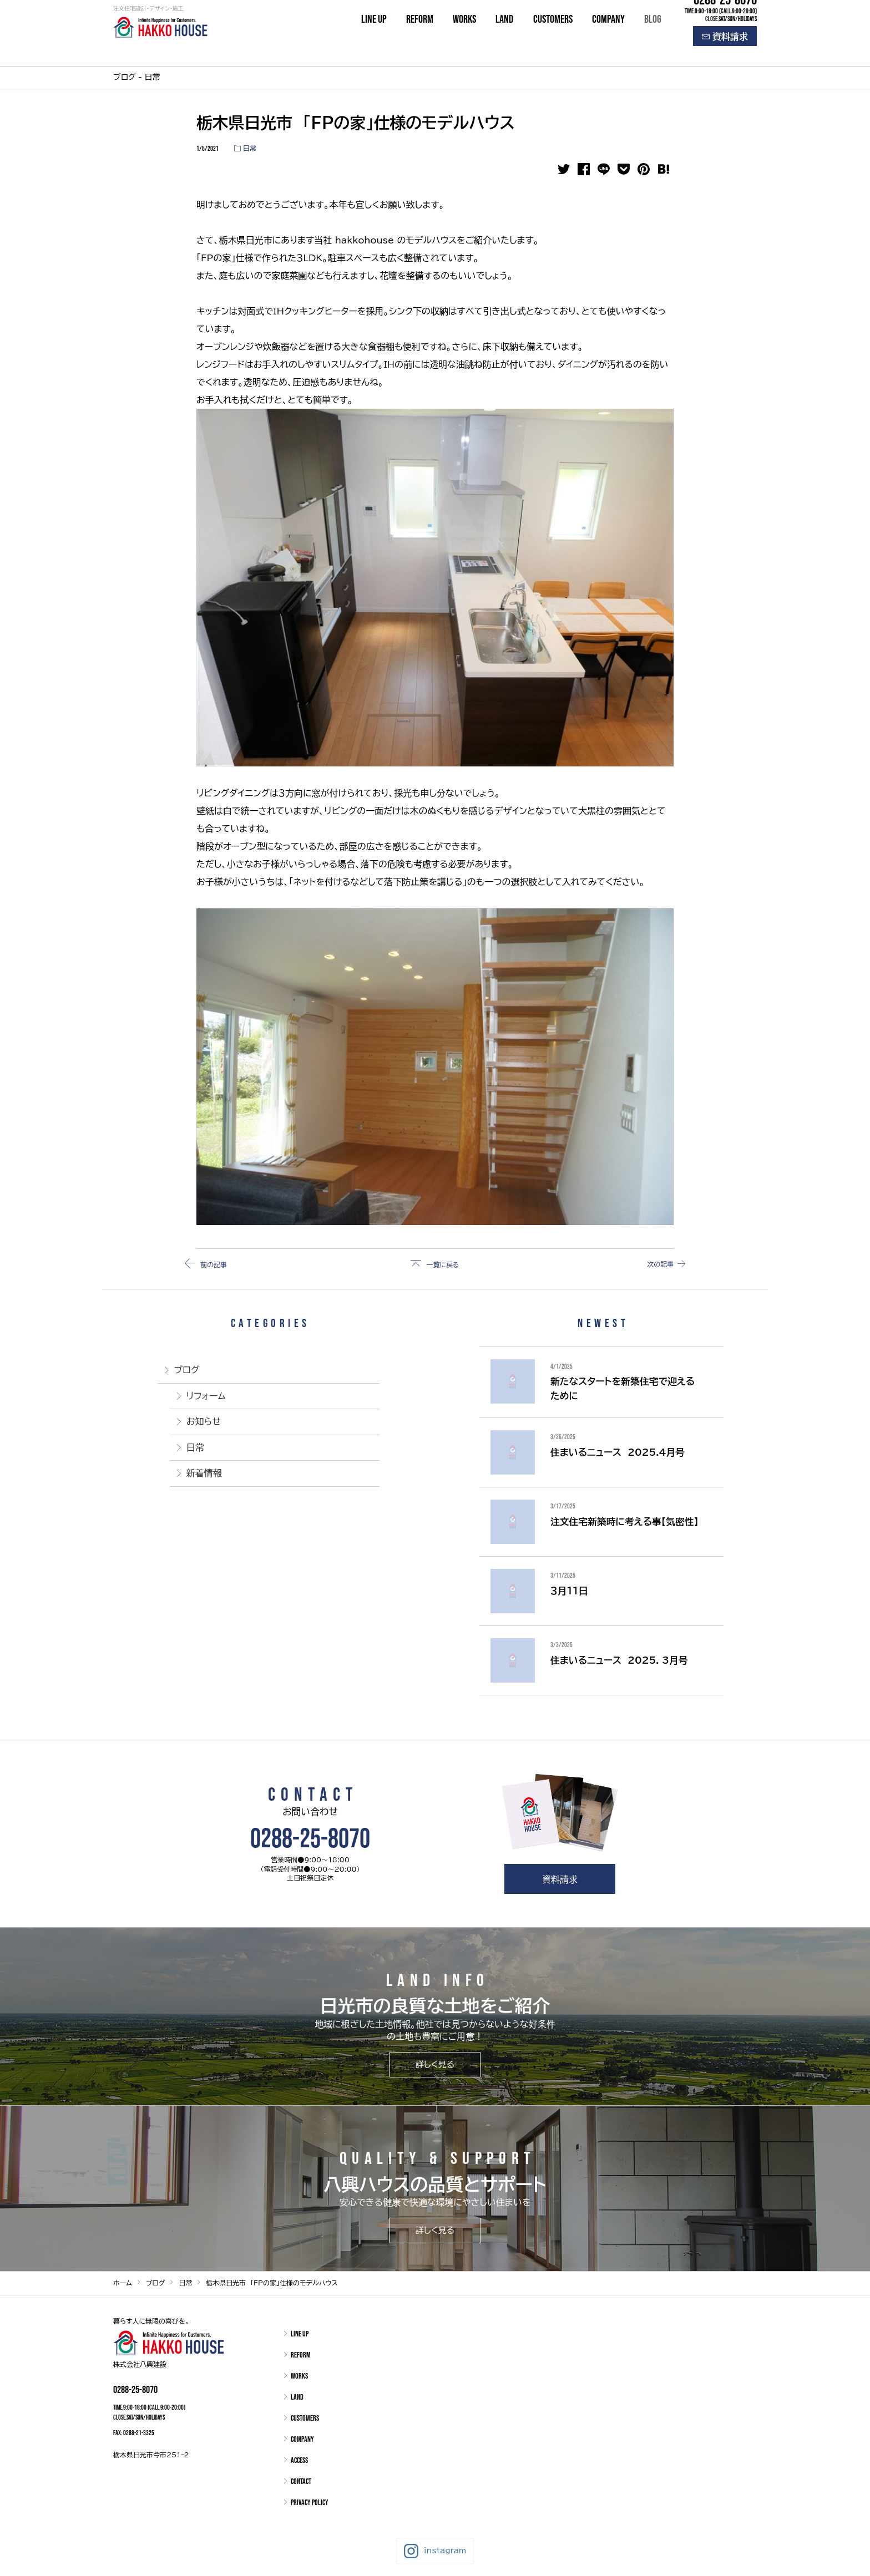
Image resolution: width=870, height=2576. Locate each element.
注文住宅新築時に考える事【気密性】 (624, 1521)
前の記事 (215, 1264)
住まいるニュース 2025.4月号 (617, 1452)
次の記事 (654, 1264)
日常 (249, 148)
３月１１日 (569, 1591)
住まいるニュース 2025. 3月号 (619, 1660)
